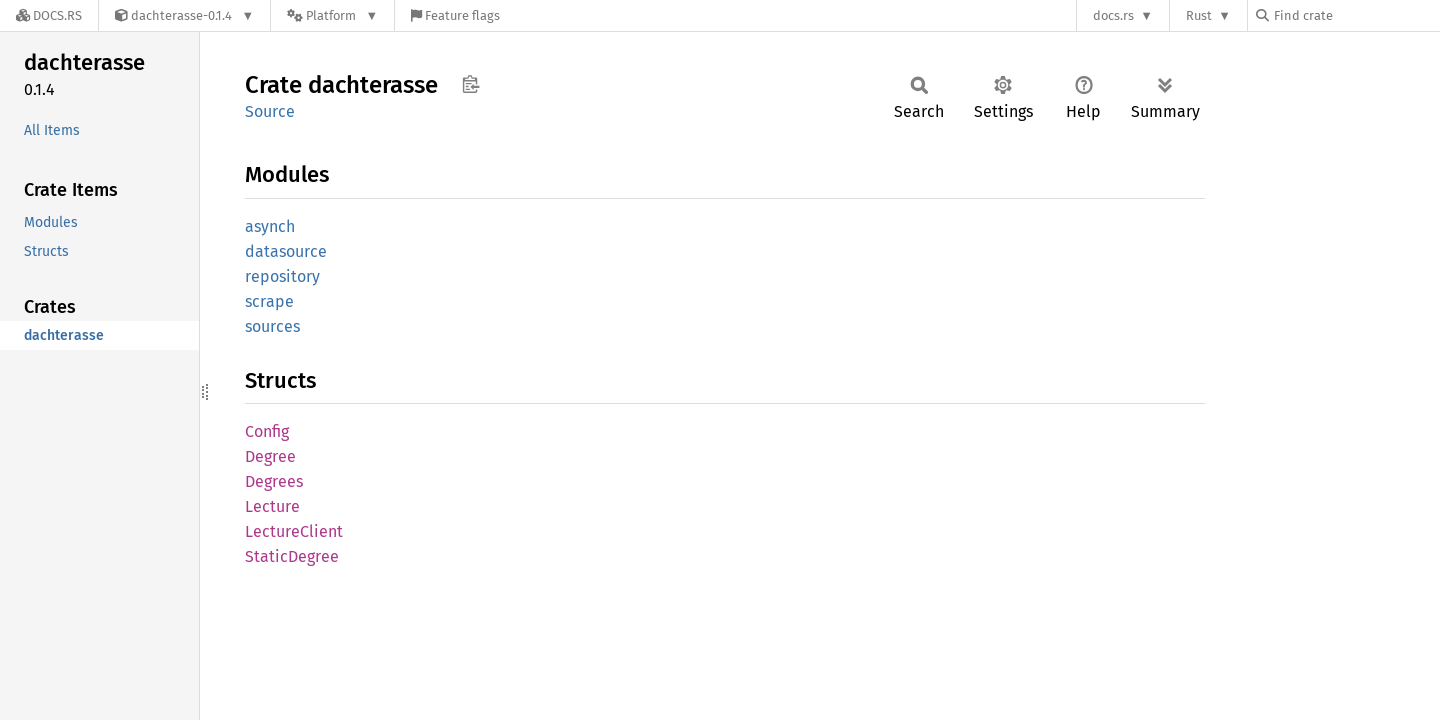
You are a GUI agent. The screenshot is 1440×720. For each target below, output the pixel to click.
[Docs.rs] (49, 15)
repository (282, 276)
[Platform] (332, 15)
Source (270, 111)
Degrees (274, 481)
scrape (269, 301)
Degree (270, 456)
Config (267, 431)
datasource (286, 251)
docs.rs (1113, 15)
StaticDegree (292, 556)
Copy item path (470, 84)
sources (272, 326)
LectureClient (294, 531)
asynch (270, 226)
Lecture (272, 506)
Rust (1199, 15)
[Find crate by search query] (1356, 15)
